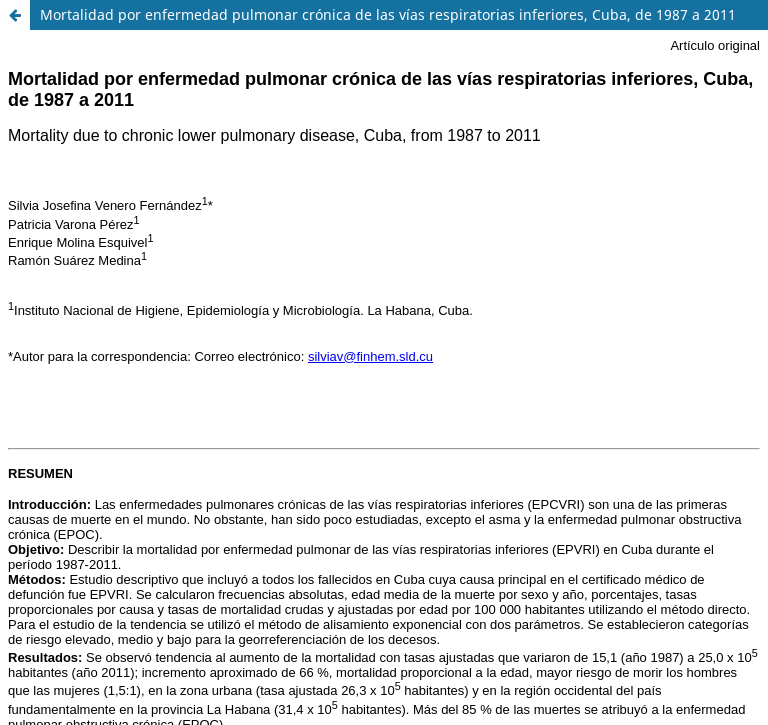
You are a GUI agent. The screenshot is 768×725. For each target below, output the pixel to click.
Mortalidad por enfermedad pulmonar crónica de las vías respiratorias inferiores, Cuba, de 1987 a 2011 (388, 14)
